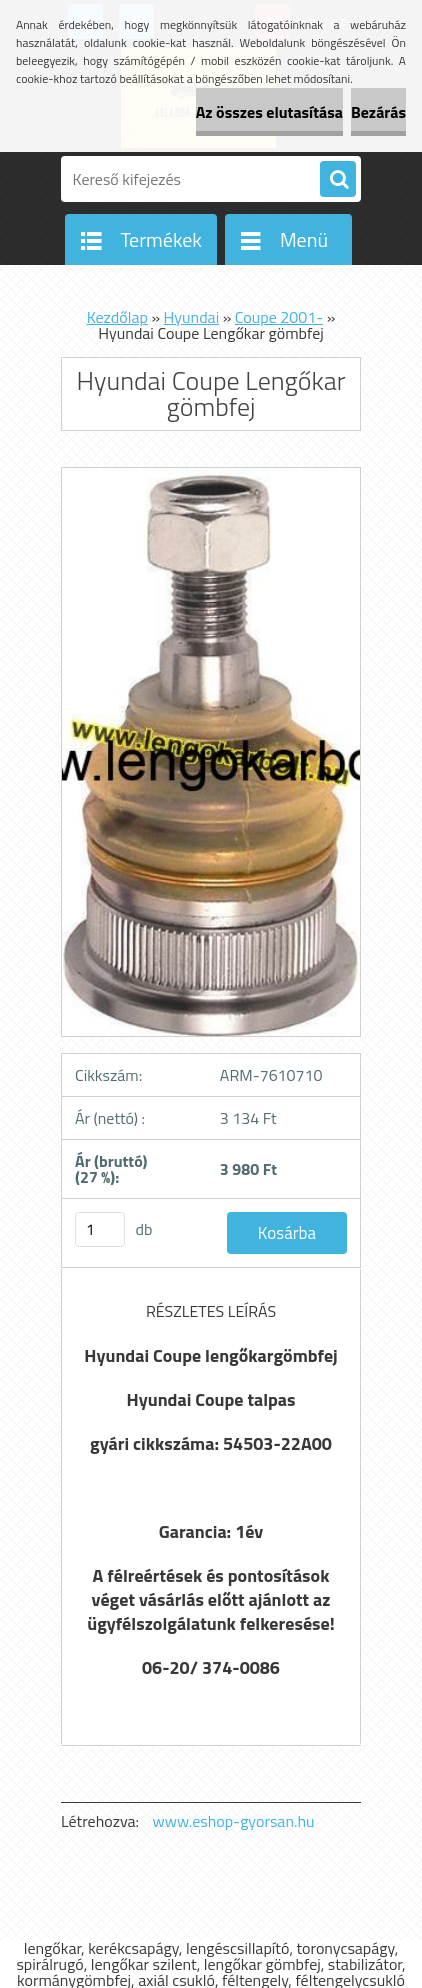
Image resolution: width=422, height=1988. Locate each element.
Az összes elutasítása (269, 112)
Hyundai (192, 317)
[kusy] (100, 1229)
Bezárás (378, 112)
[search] (338, 180)
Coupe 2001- (279, 317)
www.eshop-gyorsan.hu (234, 1821)
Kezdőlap (117, 317)
